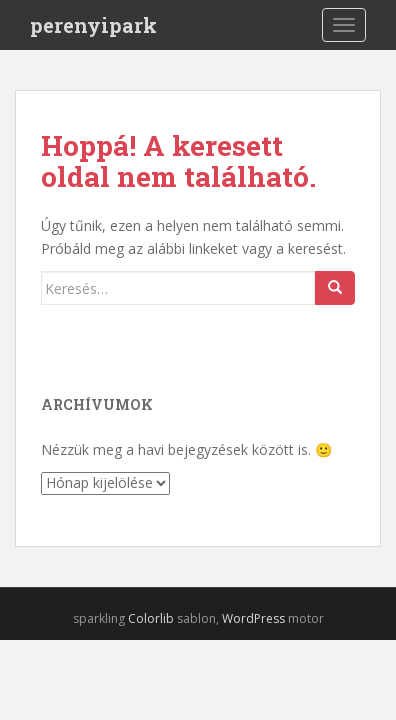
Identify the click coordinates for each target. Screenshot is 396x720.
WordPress (253, 618)
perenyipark (93, 25)
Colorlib (151, 618)
